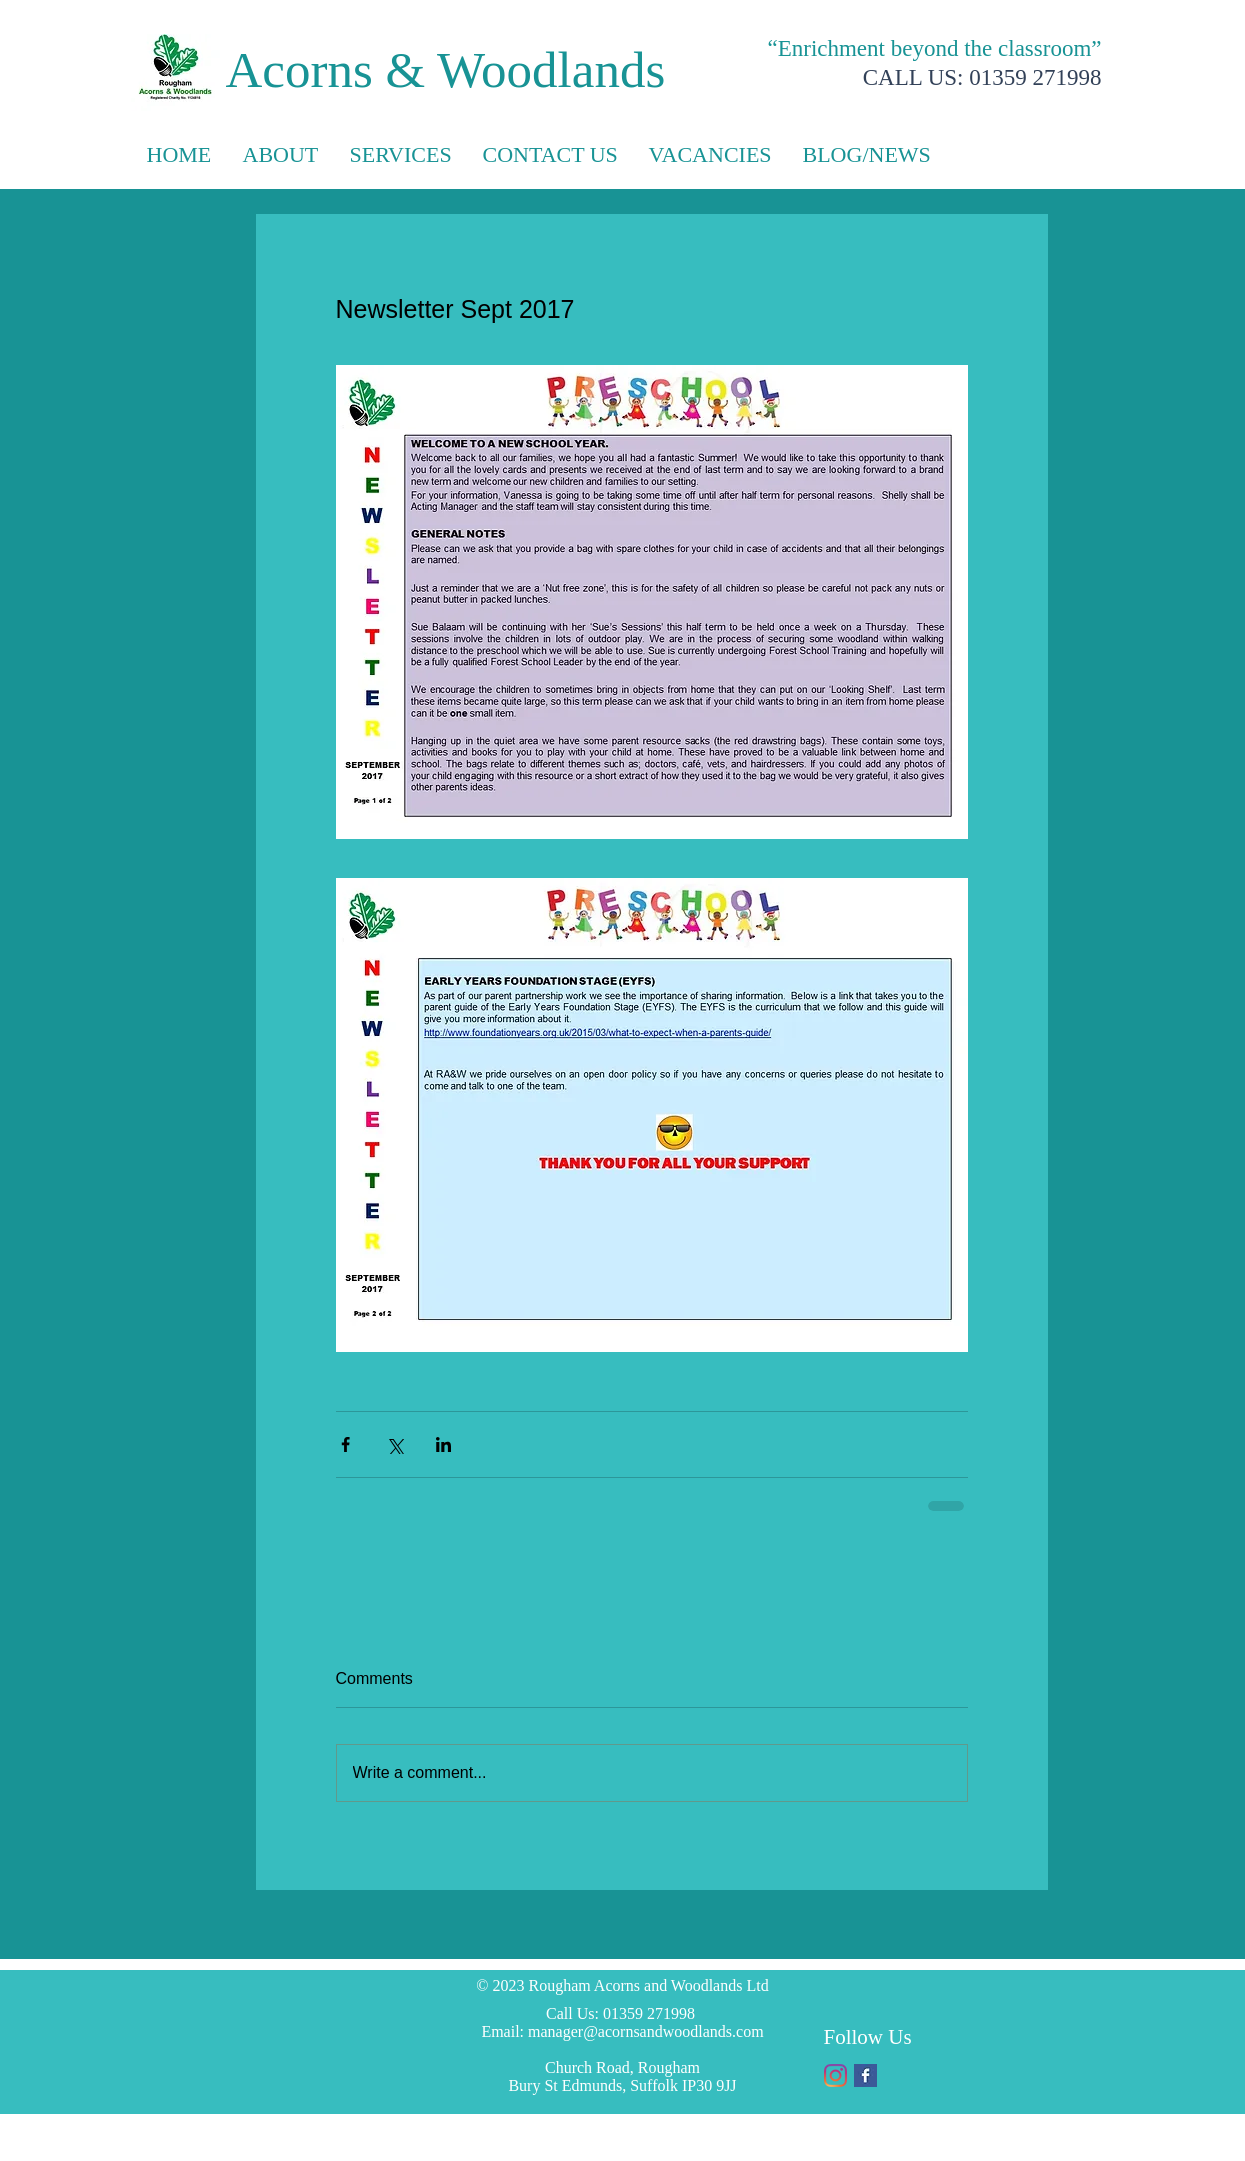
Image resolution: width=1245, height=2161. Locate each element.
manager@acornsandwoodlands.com (646, 2031)
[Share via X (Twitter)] (394, 1444)
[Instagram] (835, 2075)
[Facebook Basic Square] (865, 2075)
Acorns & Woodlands (446, 70)
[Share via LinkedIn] (443, 1444)
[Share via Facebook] (345, 1444)
